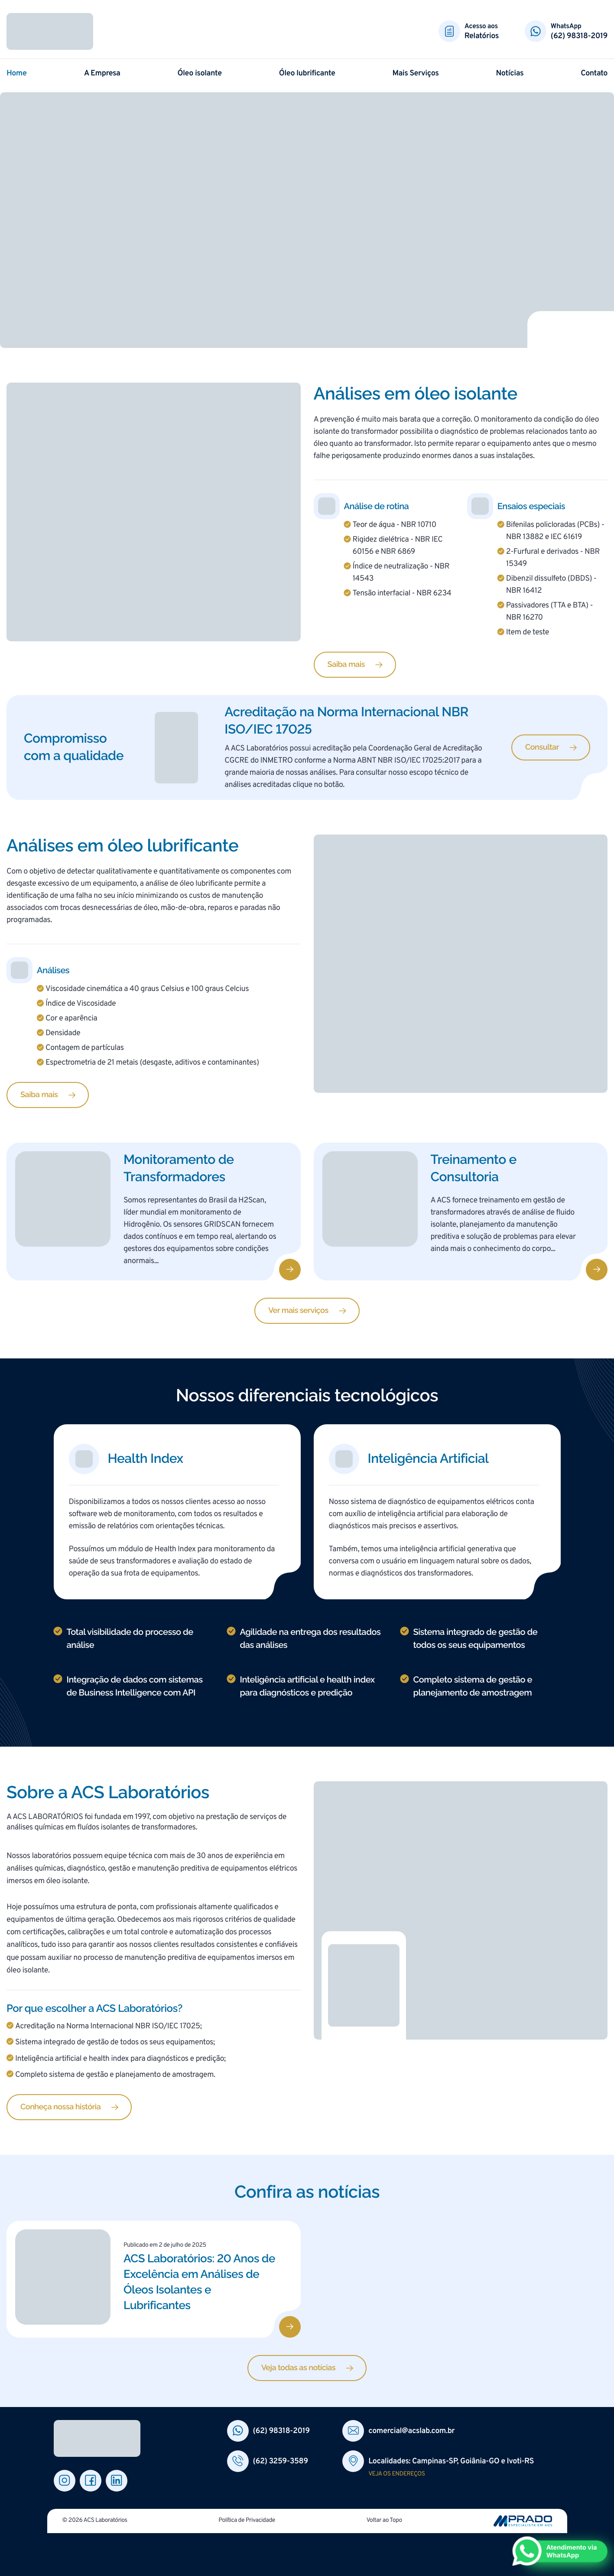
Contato (594, 73)
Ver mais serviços (298, 1310)
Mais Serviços (416, 73)
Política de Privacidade (246, 2521)
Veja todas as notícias (298, 2367)
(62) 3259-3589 (280, 2461)
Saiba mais (346, 664)
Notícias (509, 73)
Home (16, 73)
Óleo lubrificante (307, 73)
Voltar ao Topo (384, 2521)
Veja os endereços (396, 2474)
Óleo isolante (200, 73)
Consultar (542, 747)
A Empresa (102, 73)
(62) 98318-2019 (579, 36)
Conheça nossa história (60, 2106)
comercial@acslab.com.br (411, 2431)
